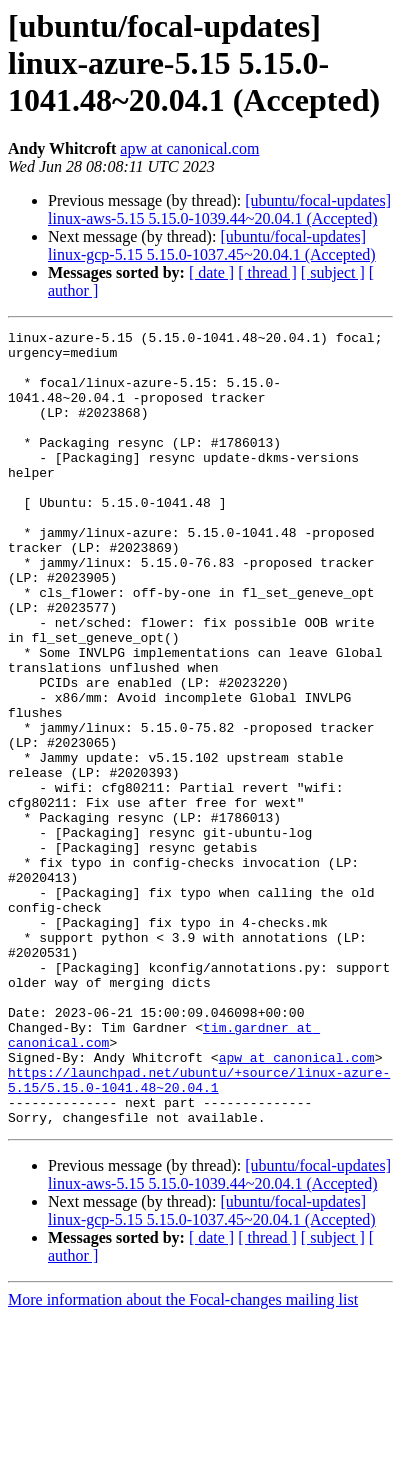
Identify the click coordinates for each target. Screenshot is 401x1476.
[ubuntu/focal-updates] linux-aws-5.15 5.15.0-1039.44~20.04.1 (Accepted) (219, 209)
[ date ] (211, 272)
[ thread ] (267, 272)
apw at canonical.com (189, 148)
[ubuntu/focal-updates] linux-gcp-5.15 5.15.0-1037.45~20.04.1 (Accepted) (212, 245)
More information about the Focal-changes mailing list (183, 1458)
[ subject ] (333, 272)
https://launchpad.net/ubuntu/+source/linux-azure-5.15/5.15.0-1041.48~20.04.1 (199, 1231)
